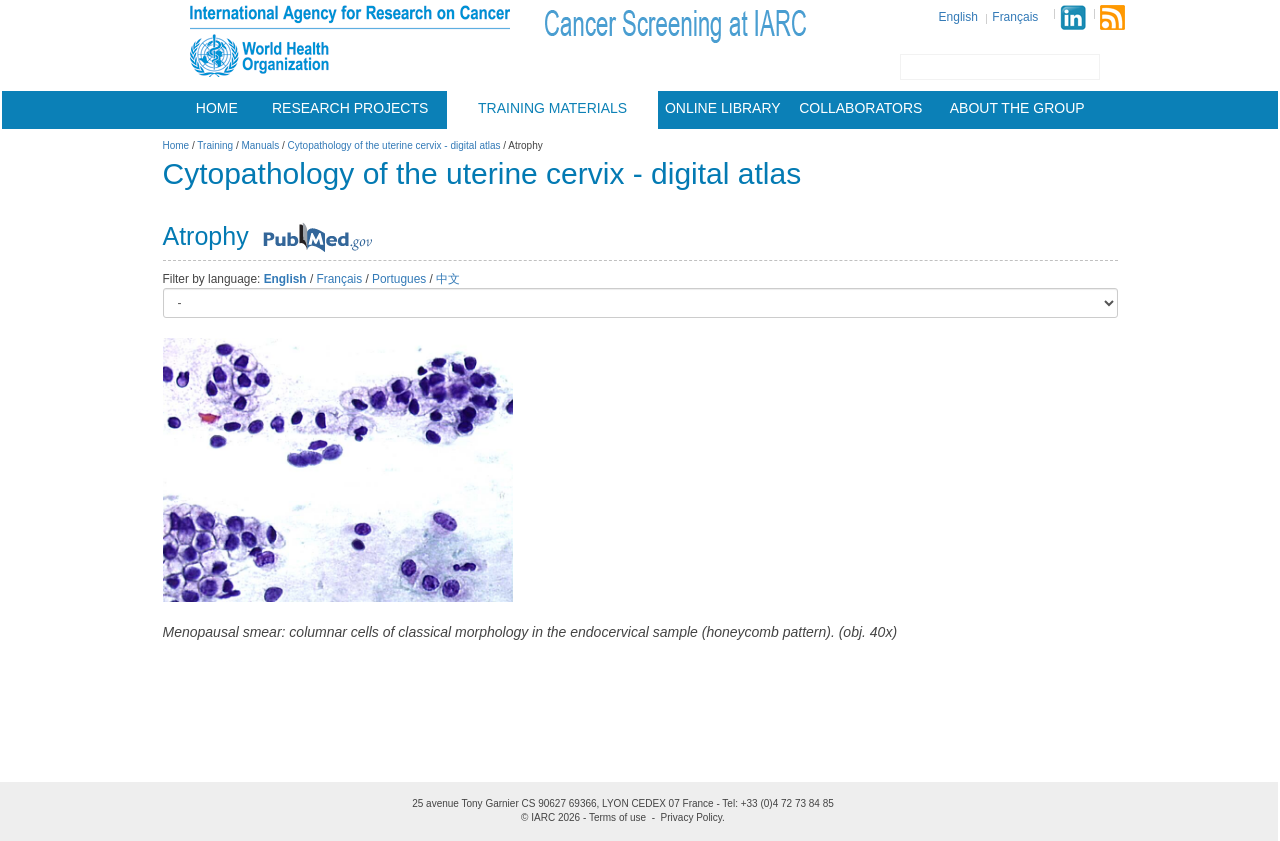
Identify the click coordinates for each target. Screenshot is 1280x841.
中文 (448, 279)
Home (217, 108)
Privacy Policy (692, 817)
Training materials (552, 108)
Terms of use (617, 817)
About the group (1017, 108)
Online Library (723, 108)
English (958, 17)
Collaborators (860, 108)
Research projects (350, 108)
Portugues (399, 279)
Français (1015, 17)
